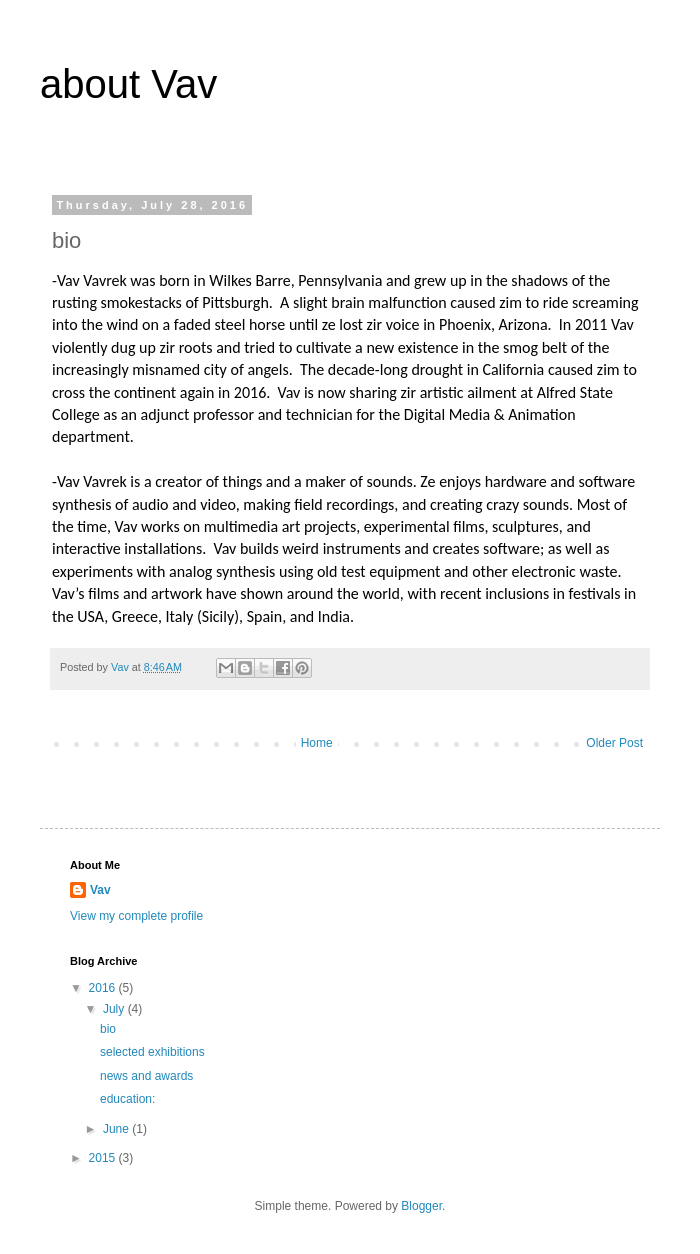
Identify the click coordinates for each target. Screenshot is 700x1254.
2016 (104, 988)
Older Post (614, 743)
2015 (104, 1158)
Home (317, 743)
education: (127, 1099)
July (115, 1009)
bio (108, 1029)
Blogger (421, 1206)
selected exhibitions (152, 1052)
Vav (100, 890)
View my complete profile (136, 916)
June (117, 1129)
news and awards (146, 1076)
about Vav (128, 84)
